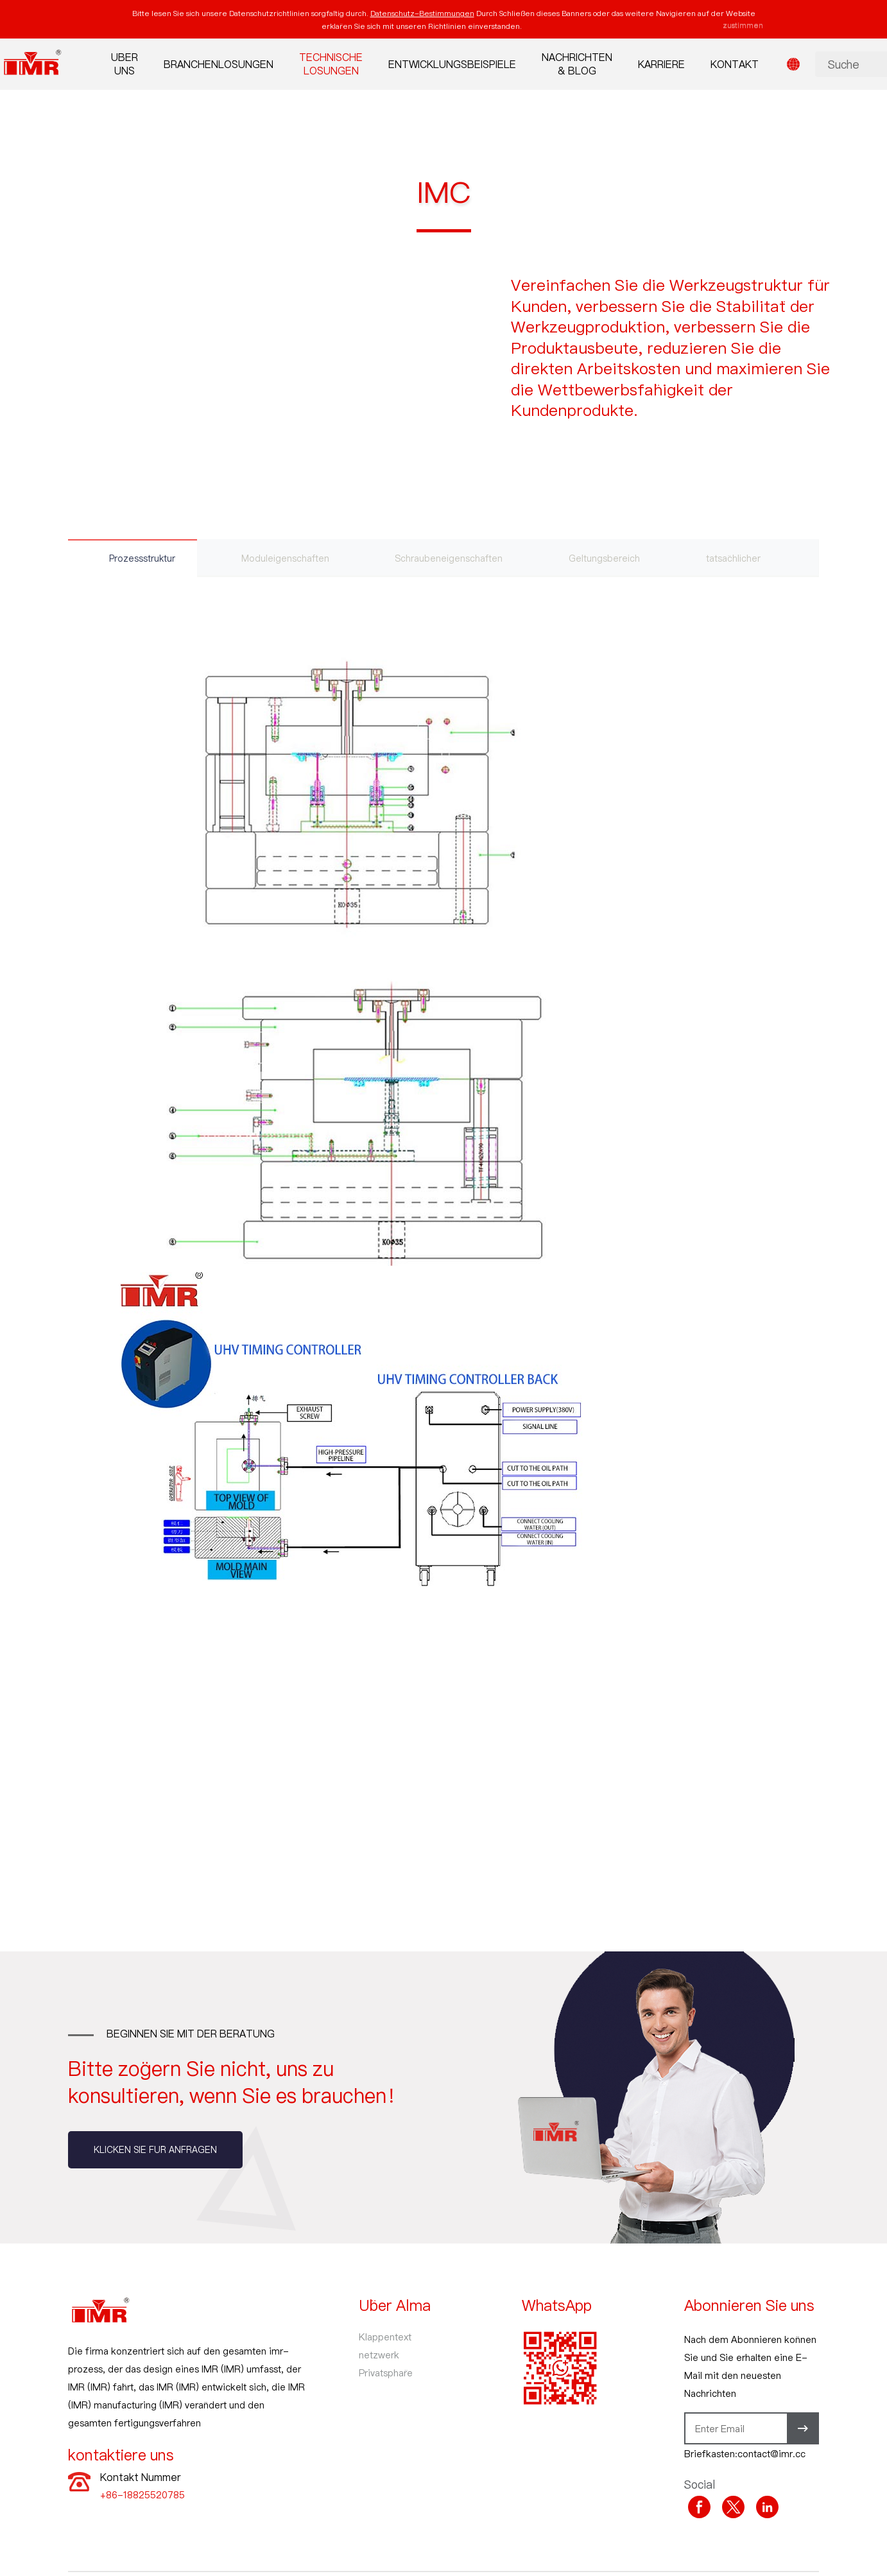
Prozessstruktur (143, 558)
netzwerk (379, 2354)
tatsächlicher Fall (752, 558)
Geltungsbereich (613, 558)
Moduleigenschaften (289, 558)
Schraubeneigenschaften (455, 558)
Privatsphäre (386, 2372)
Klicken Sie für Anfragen (155, 2150)
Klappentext (385, 2336)
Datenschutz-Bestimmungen (422, 13)
